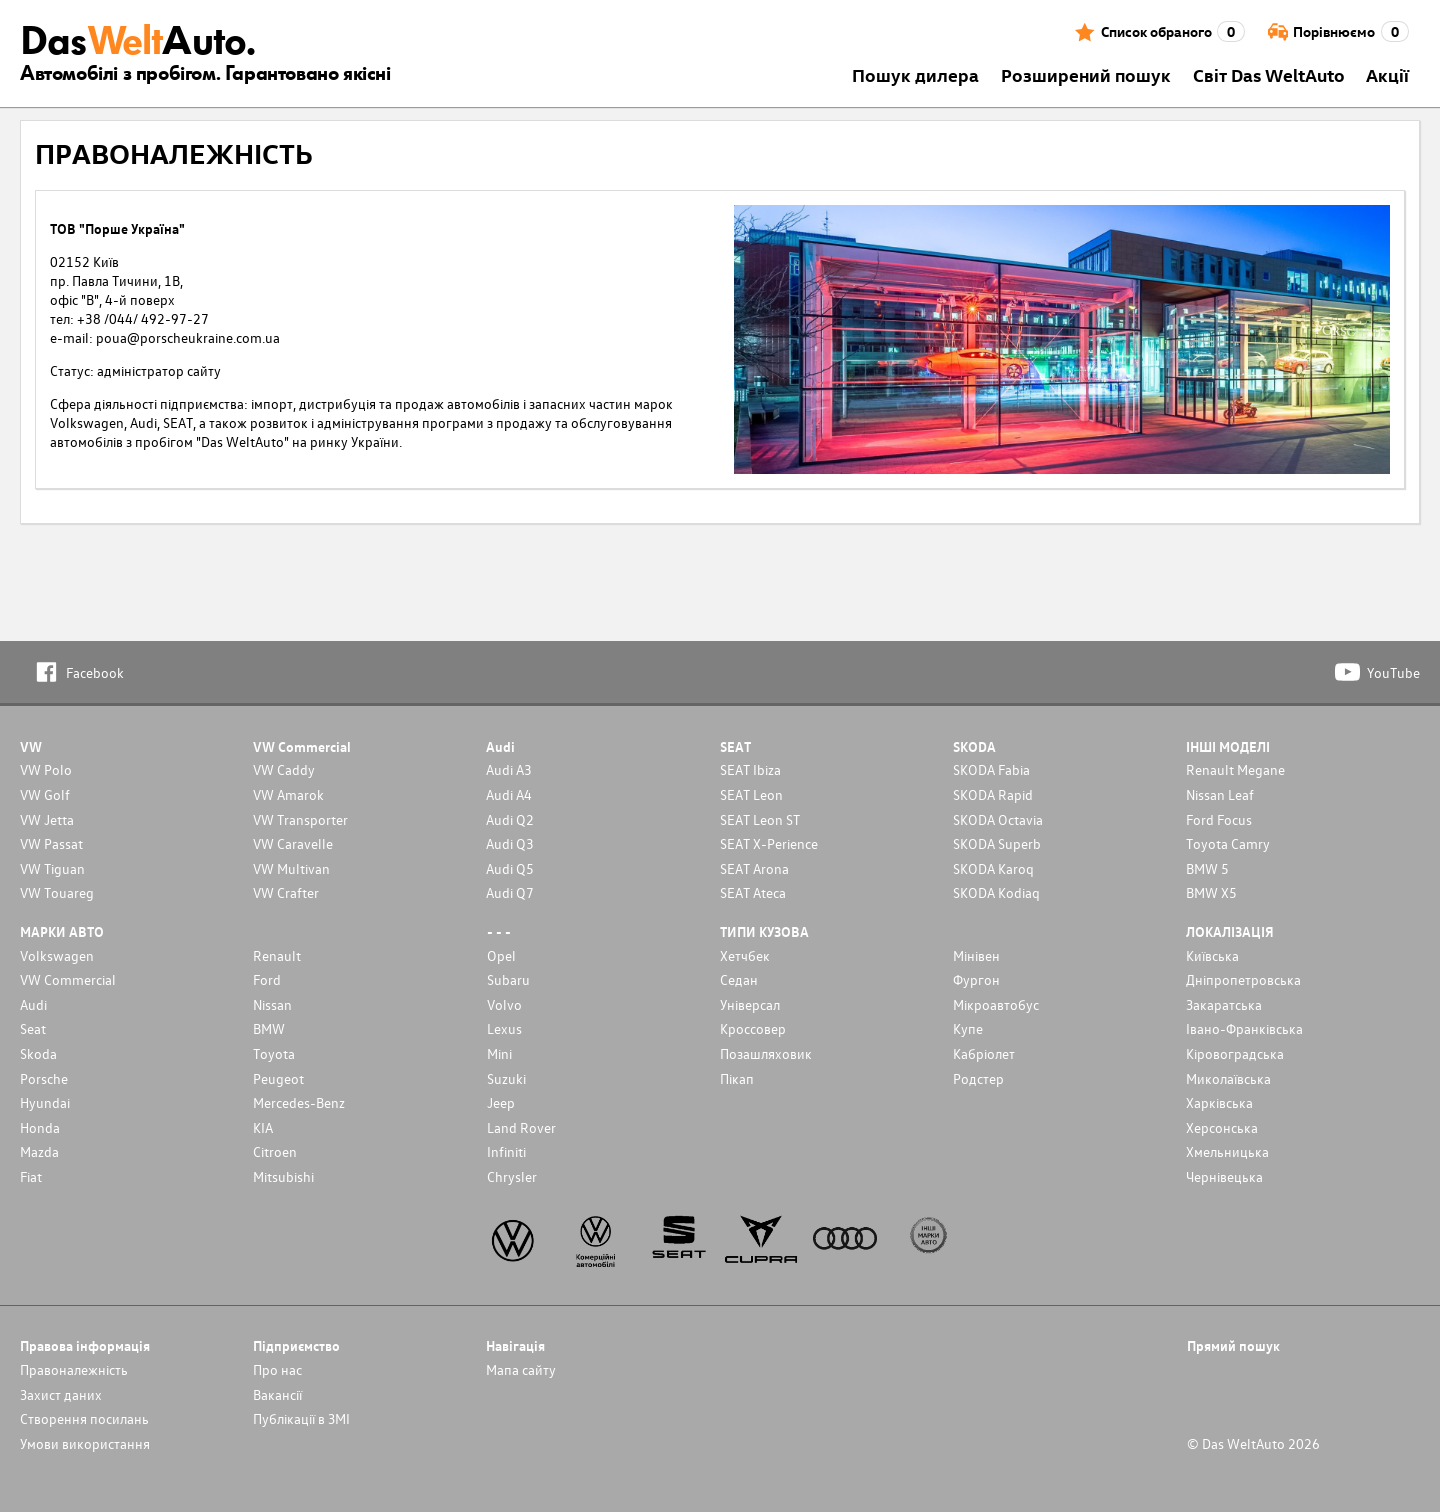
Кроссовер (753, 1028)
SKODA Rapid (993, 794)
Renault (277, 955)
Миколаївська (1228, 1078)
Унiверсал (750, 1004)
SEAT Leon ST (760, 819)
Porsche (44, 1078)
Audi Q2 (510, 819)
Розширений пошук (1086, 74)
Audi (33, 1004)
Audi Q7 (510, 892)
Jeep (501, 1102)
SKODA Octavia (998, 819)
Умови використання (85, 1443)
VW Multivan (291, 868)
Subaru (508, 979)
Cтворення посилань (84, 1418)
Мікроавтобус (996, 1004)
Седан (739, 979)
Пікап (737, 1078)
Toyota (274, 1053)
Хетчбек (745, 955)
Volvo (504, 1004)
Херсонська (1222, 1127)
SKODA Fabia (991, 769)
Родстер (978, 1078)
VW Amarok (288, 794)
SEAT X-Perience (769, 843)
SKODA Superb (997, 843)
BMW (269, 1028)
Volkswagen (57, 955)
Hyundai (45, 1102)
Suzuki (506, 1078)
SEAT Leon (751, 794)
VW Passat (51, 843)
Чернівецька (1224, 1176)
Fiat (31, 1176)
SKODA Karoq (993, 868)
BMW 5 (1207, 868)
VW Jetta (47, 819)
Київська (1212, 955)
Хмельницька (1227, 1151)
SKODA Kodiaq (996, 892)
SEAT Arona (754, 868)
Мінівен (976, 955)
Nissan (272, 1004)
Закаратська (1224, 1004)
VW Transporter (300, 819)
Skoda (38, 1053)
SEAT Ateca (753, 892)
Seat (33, 1028)
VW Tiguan (52, 868)
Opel (501, 955)
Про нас (277, 1369)
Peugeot (278, 1078)
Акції (1387, 74)
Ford (267, 979)
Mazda (39, 1151)
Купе (968, 1028)
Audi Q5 (510, 868)
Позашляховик (766, 1053)
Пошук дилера (915, 74)
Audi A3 (509, 769)
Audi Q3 (510, 843)
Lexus (504, 1028)
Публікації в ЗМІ (301, 1418)
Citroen (275, 1151)
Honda (40, 1127)
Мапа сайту (521, 1369)
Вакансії (277, 1394)
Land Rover (521, 1127)
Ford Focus (1219, 819)
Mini (499, 1053)
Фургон (976, 979)
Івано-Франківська (1244, 1028)
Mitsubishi (283, 1176)
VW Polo (46, 769)
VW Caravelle (293, 843)
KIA (263, 1127)
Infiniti (506, 1151)
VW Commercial (68, 979)
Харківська (1219, 1102)
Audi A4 (509, 794)
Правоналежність (74, 1369)
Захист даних (61, 1394)
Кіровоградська (1235, 1053)
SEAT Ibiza (750, 769)
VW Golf (45, 794)
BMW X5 (1211, 892)
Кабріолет (984, 1053)
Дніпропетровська (1243, 979)
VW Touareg (57, 892)
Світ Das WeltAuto (1269, 74)
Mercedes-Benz (299, 1102)
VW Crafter (286, 892)
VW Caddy (284, 769)
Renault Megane (1235, 769)
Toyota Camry (1228, 843)
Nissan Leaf (1220, 794)
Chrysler (512, 1176)
